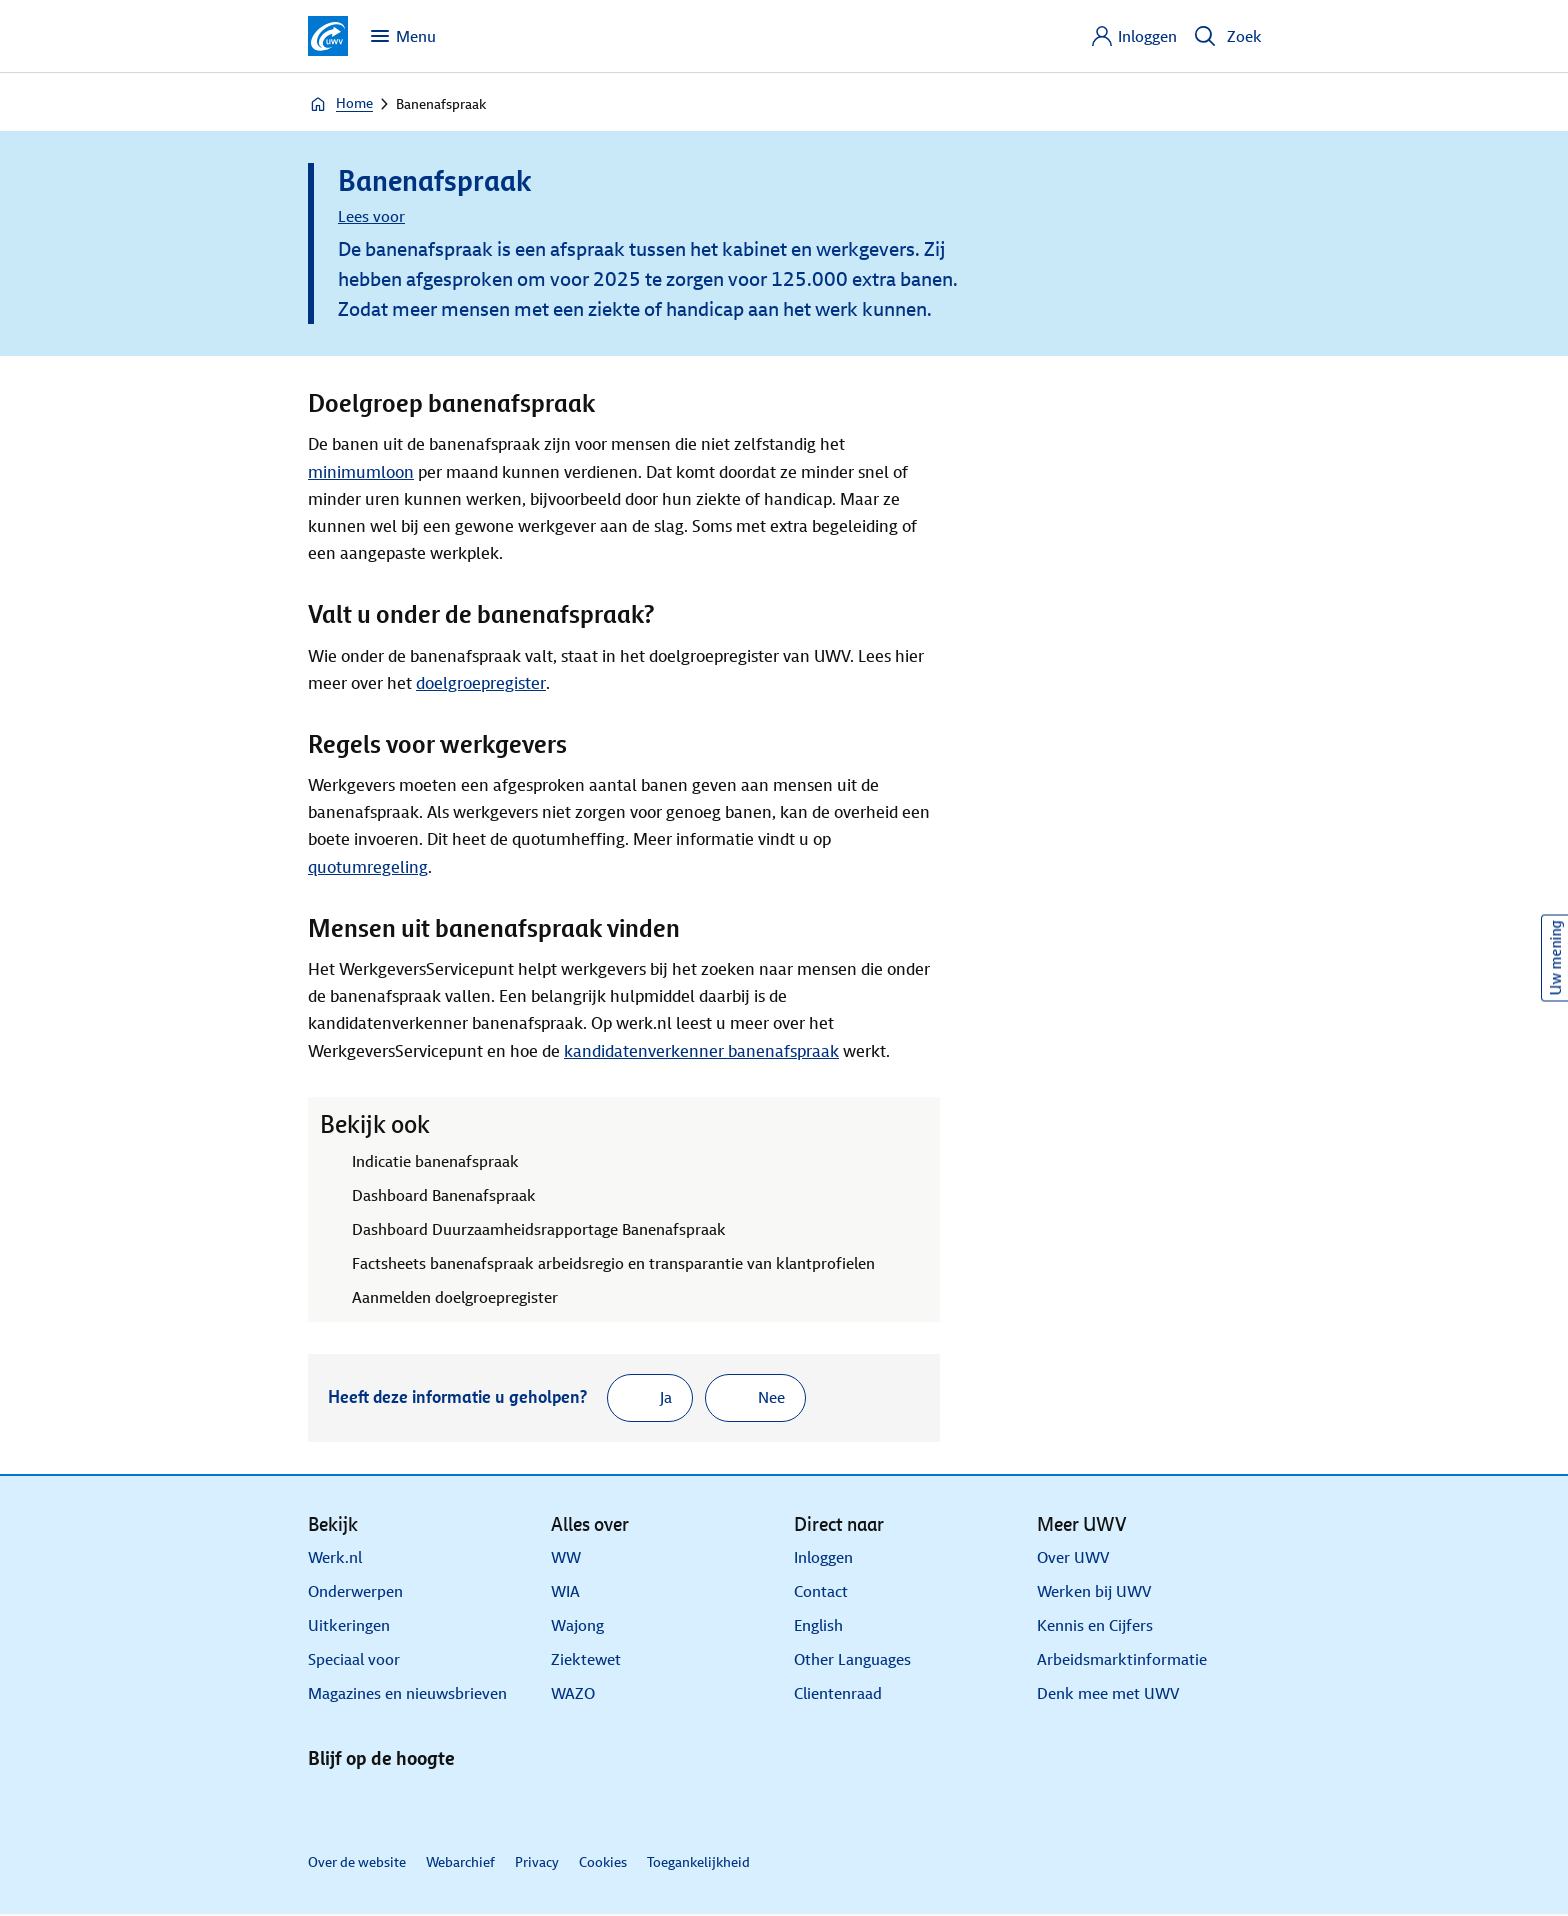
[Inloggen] (1133, 36)
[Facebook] (428, 1806)
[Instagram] (476, 1806)
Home (340, 104)
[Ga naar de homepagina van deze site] (328, 36)
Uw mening (1555, 958)
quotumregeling (368, 867)
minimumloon (361, 472)
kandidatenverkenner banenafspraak (701, 1051)
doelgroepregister (481, 683)
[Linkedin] (332, 1806)
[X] (380, 1806)
